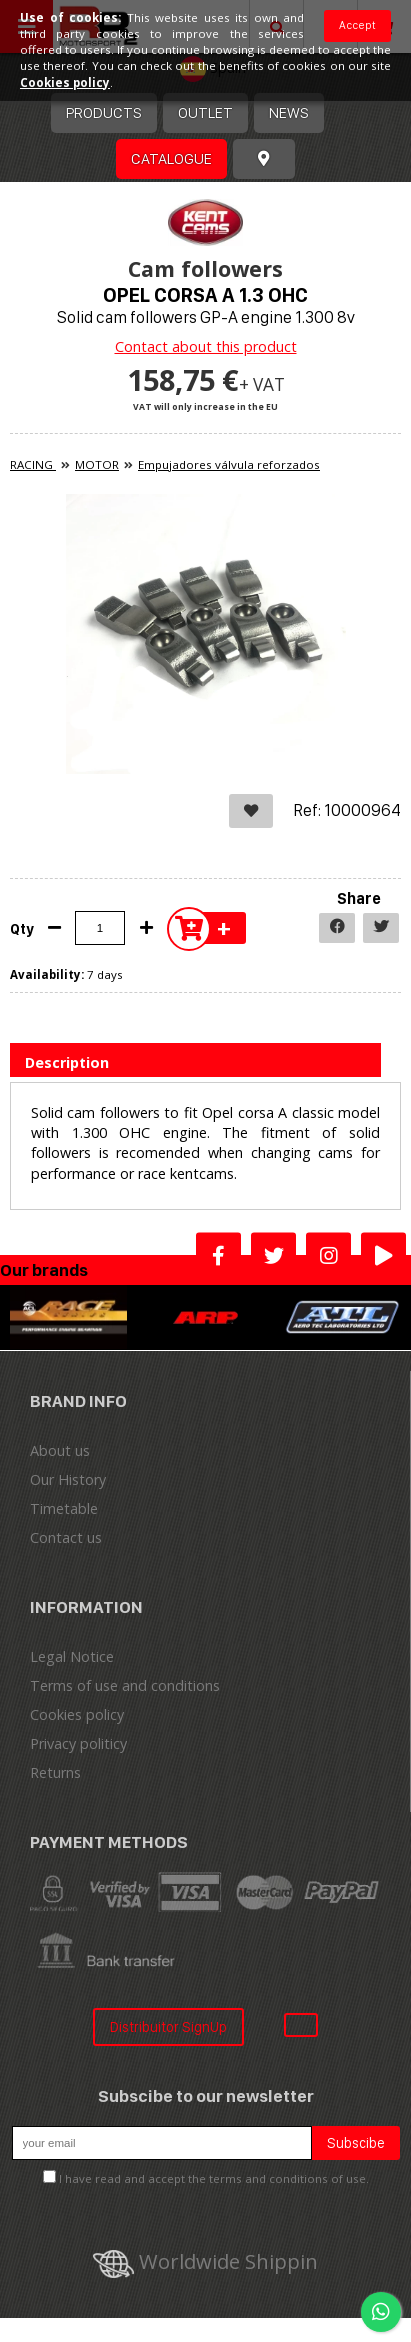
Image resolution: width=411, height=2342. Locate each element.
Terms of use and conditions (125, 1685)
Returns (55, 1772)
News (289, 112)
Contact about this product (206, 346)
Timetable (64, 1508)
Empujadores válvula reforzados (229, 464)
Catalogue (171, 158)
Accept (357, 25)
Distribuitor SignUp (168, 2026)
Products (104, 112)
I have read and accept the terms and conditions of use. (214, 2178)
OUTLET (205, 112)
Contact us (66, 1537)
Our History (68, 1479)
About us (60, 1450)
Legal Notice (72, 1656)
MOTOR (97, 464)
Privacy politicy (78, 1743)
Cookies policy (77, 1714)
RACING (33, 464)
